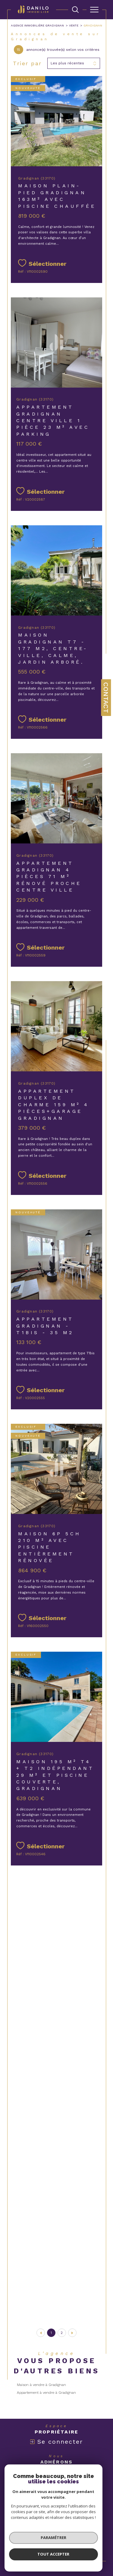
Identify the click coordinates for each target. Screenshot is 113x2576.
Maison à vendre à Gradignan (41, 2385)
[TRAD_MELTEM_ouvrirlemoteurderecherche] (75, 9)
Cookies (77, 2539)
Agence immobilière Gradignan (37, 25)
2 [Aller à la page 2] (62, 2333)
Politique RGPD (57, 2539)
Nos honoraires (25, 2535)
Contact (106, 697)
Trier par (27, 63)
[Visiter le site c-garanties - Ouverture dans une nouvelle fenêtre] (85, 2474)
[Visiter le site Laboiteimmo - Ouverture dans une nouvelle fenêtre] (56, 2558)
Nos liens (37, 2539)
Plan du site (48, 2535)
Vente (73, 25)
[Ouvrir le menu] (94, 9)
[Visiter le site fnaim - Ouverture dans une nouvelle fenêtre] (18, 2474)
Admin (95, 2535)
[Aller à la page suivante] (72, 2333)
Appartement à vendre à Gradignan (46, 2392)
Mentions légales (74, 2535)
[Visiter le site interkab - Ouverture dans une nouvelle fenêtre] (46, 2474)
